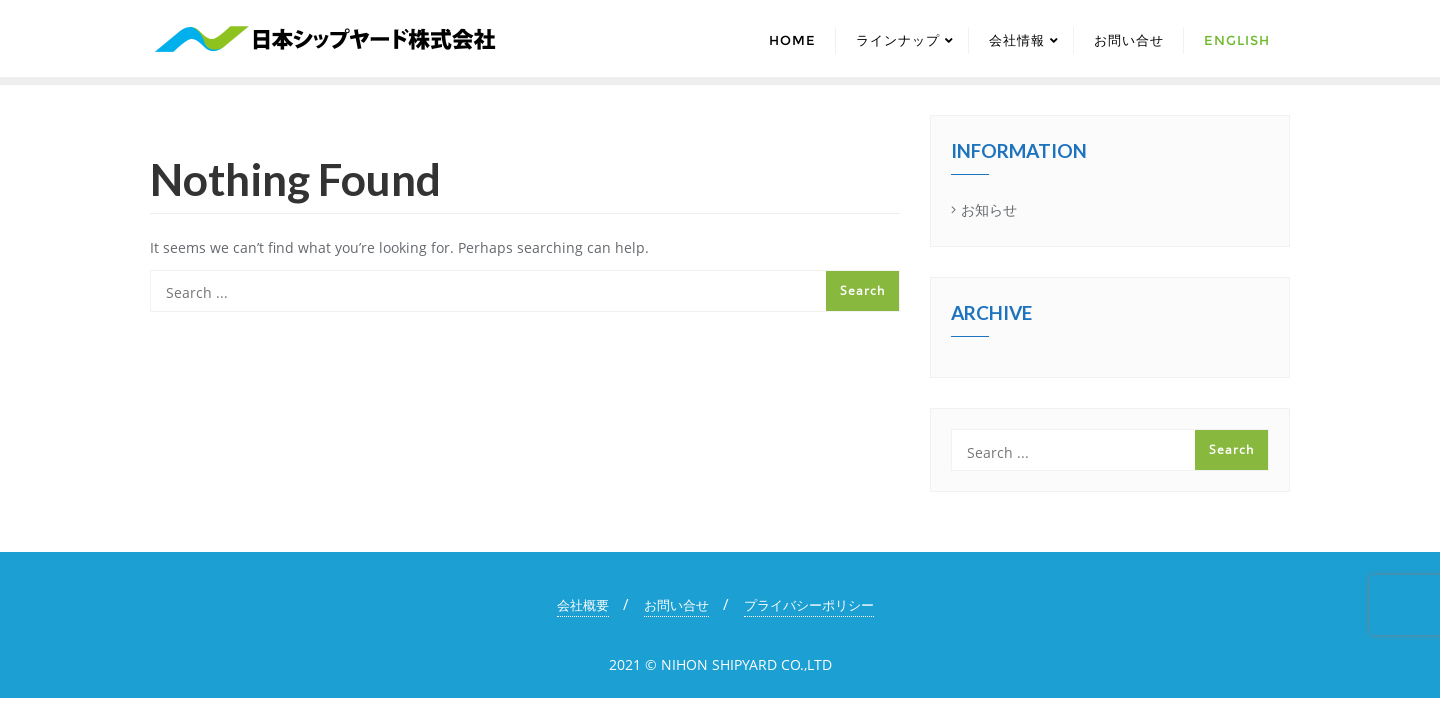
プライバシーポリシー (809, 605)
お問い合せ (676, 605)
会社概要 (583, 605)
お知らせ (989, 209)
